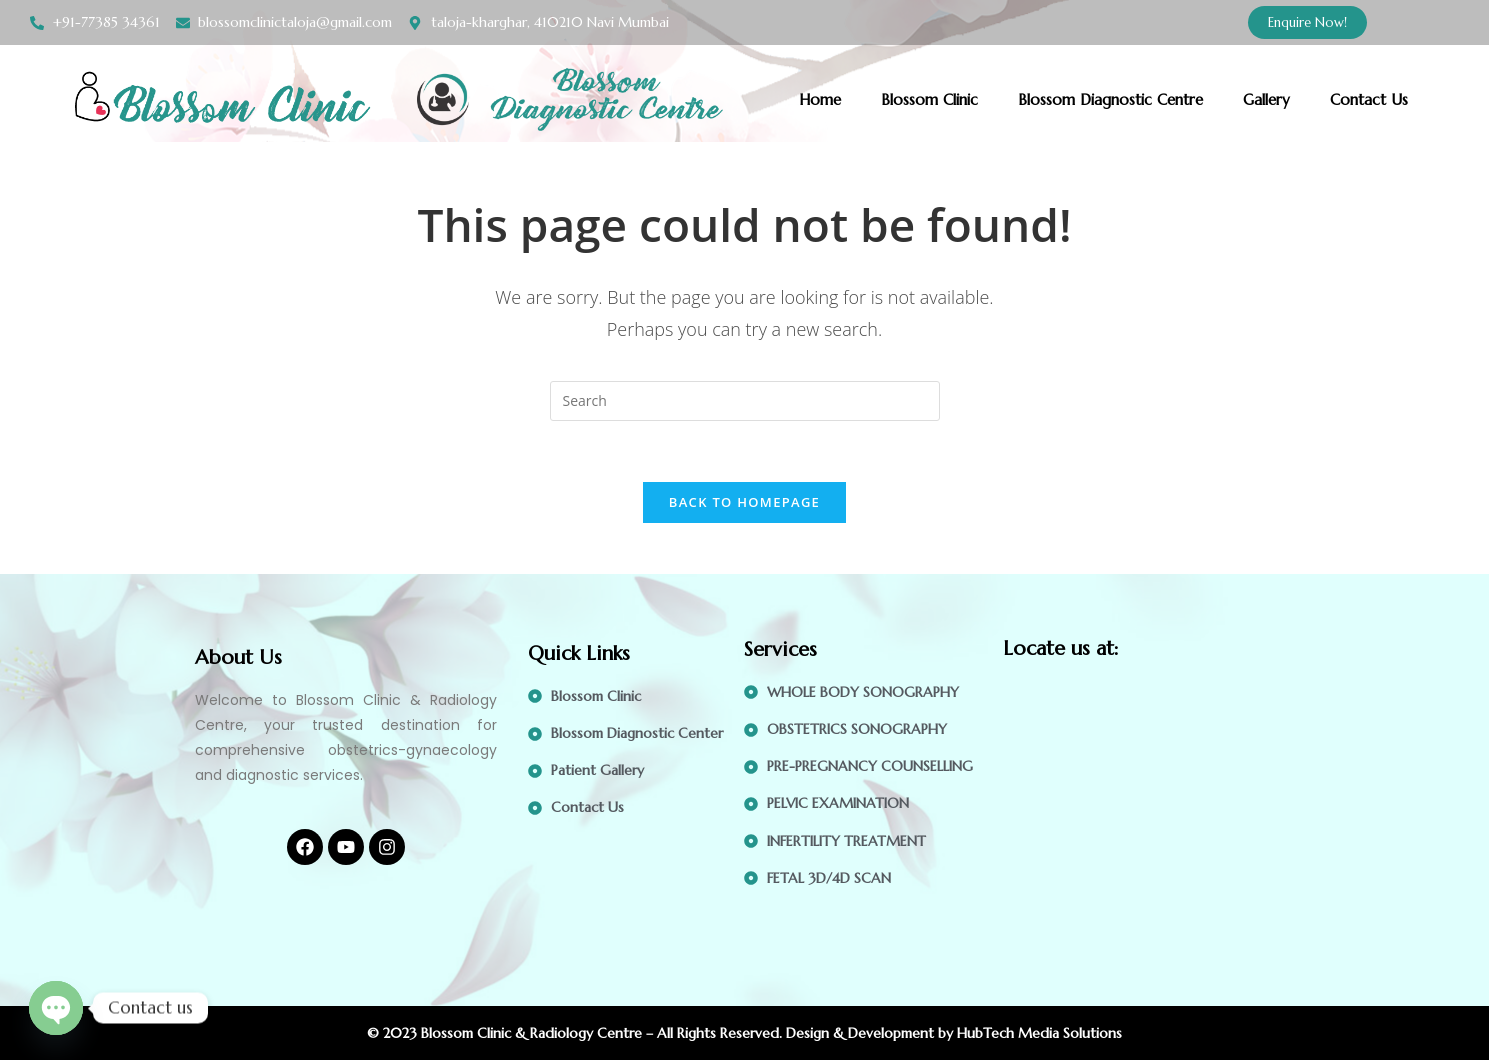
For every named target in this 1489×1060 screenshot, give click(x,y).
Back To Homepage (744, 502)
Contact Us (1369, 99)
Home (820, 99)
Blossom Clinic (929, 99)
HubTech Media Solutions (1039, 1033)
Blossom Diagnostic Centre (1110, 99)
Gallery (1266, 99)
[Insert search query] (745, 401)
